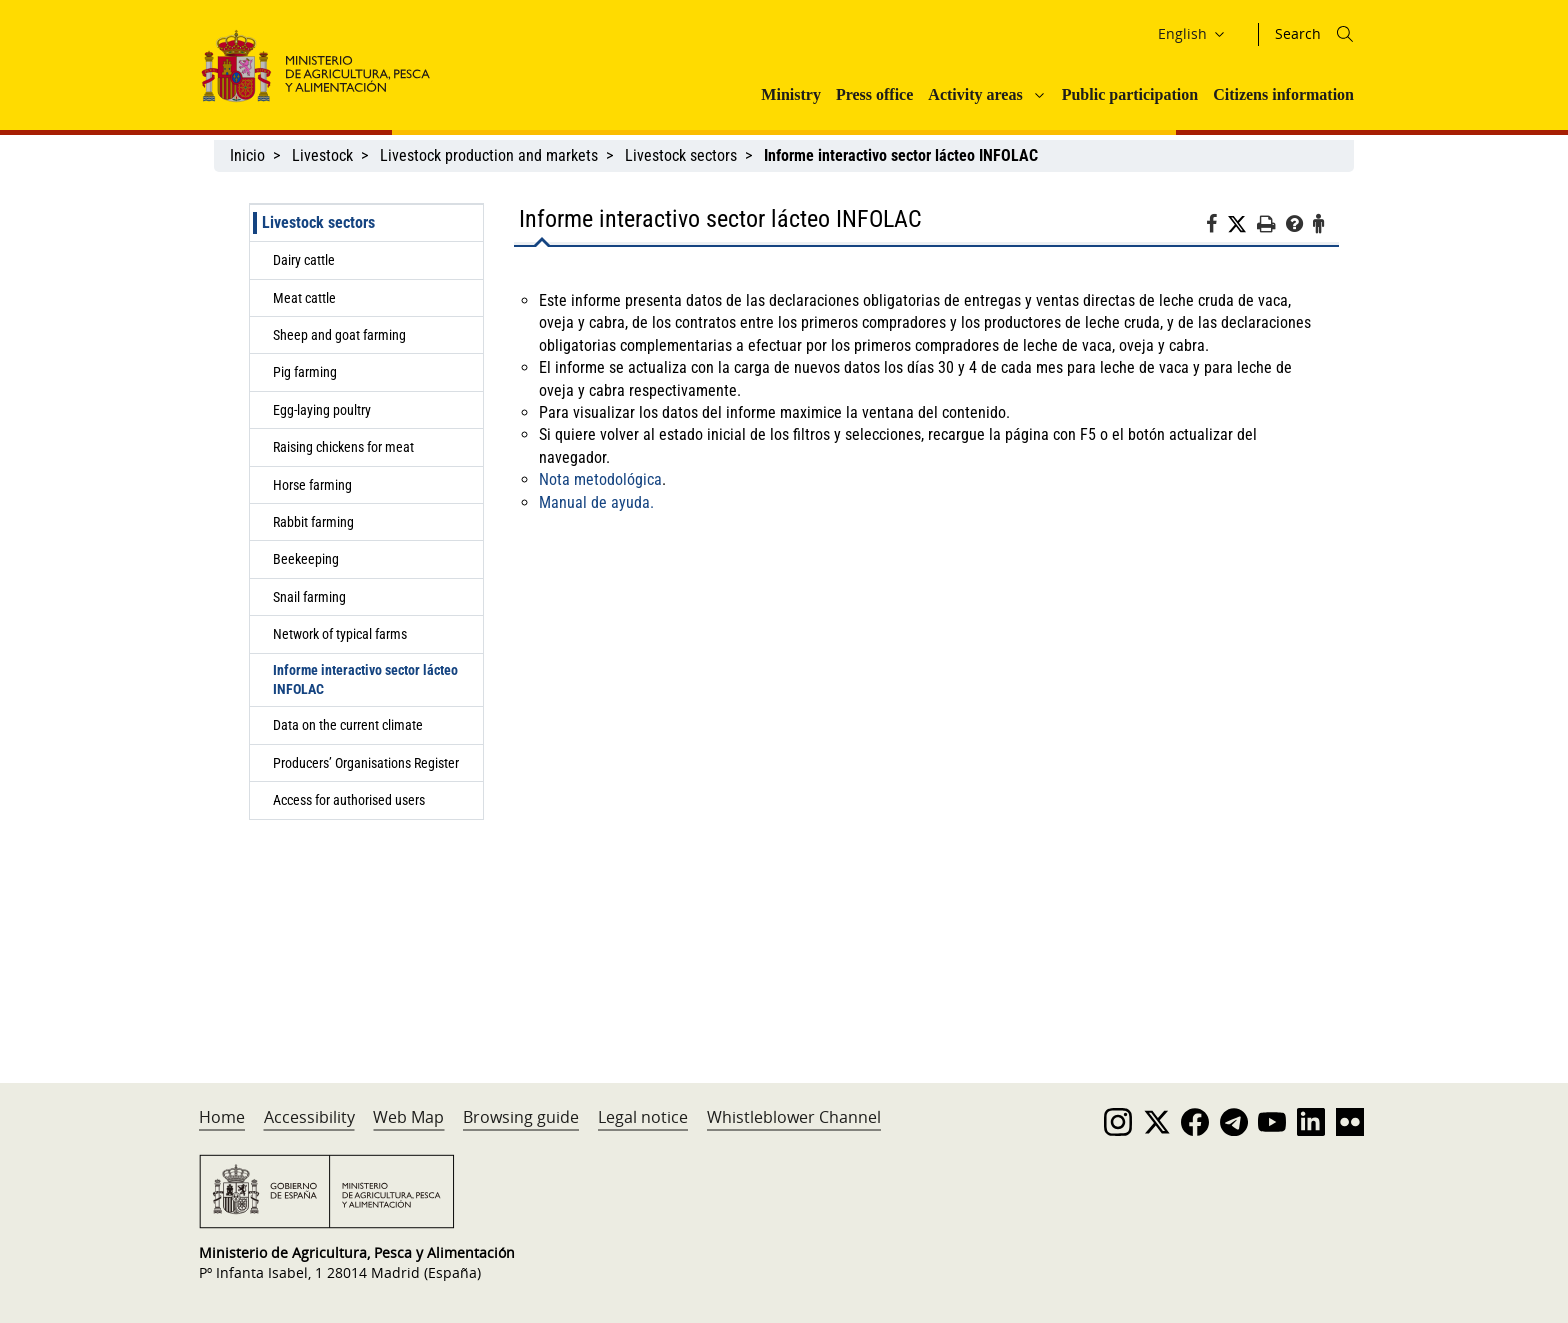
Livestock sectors (681, 155)
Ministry (791, 94)
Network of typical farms (340, 634)
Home (222, 1117)
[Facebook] (1216, 227)
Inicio (247, 155)
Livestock (322, 155)
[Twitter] (1242, 225)
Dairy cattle (304, 260)
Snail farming (309, 597)
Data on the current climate (348, 725)
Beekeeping (306, 559)
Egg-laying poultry (322, 410)
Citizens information (1283, 94)
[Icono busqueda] (1345, 34)
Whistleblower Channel (794, 1117)
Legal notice (643, 1117)
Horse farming (312, 485)
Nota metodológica (600, 479)
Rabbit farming (313, 522)
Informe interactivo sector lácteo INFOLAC (365, 679)
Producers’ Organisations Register (366, 763)
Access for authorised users (349, 800)
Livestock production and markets (489, 155)
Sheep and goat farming (339, 335)
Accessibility (309, 1117)
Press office (874, 94)
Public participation (1130, 94)
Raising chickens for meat (343, 447)
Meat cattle (304, 298)
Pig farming (305, 372)
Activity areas (975, 94)
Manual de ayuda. (596, 502)
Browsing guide (521, 1117)
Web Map (408, 1117)
